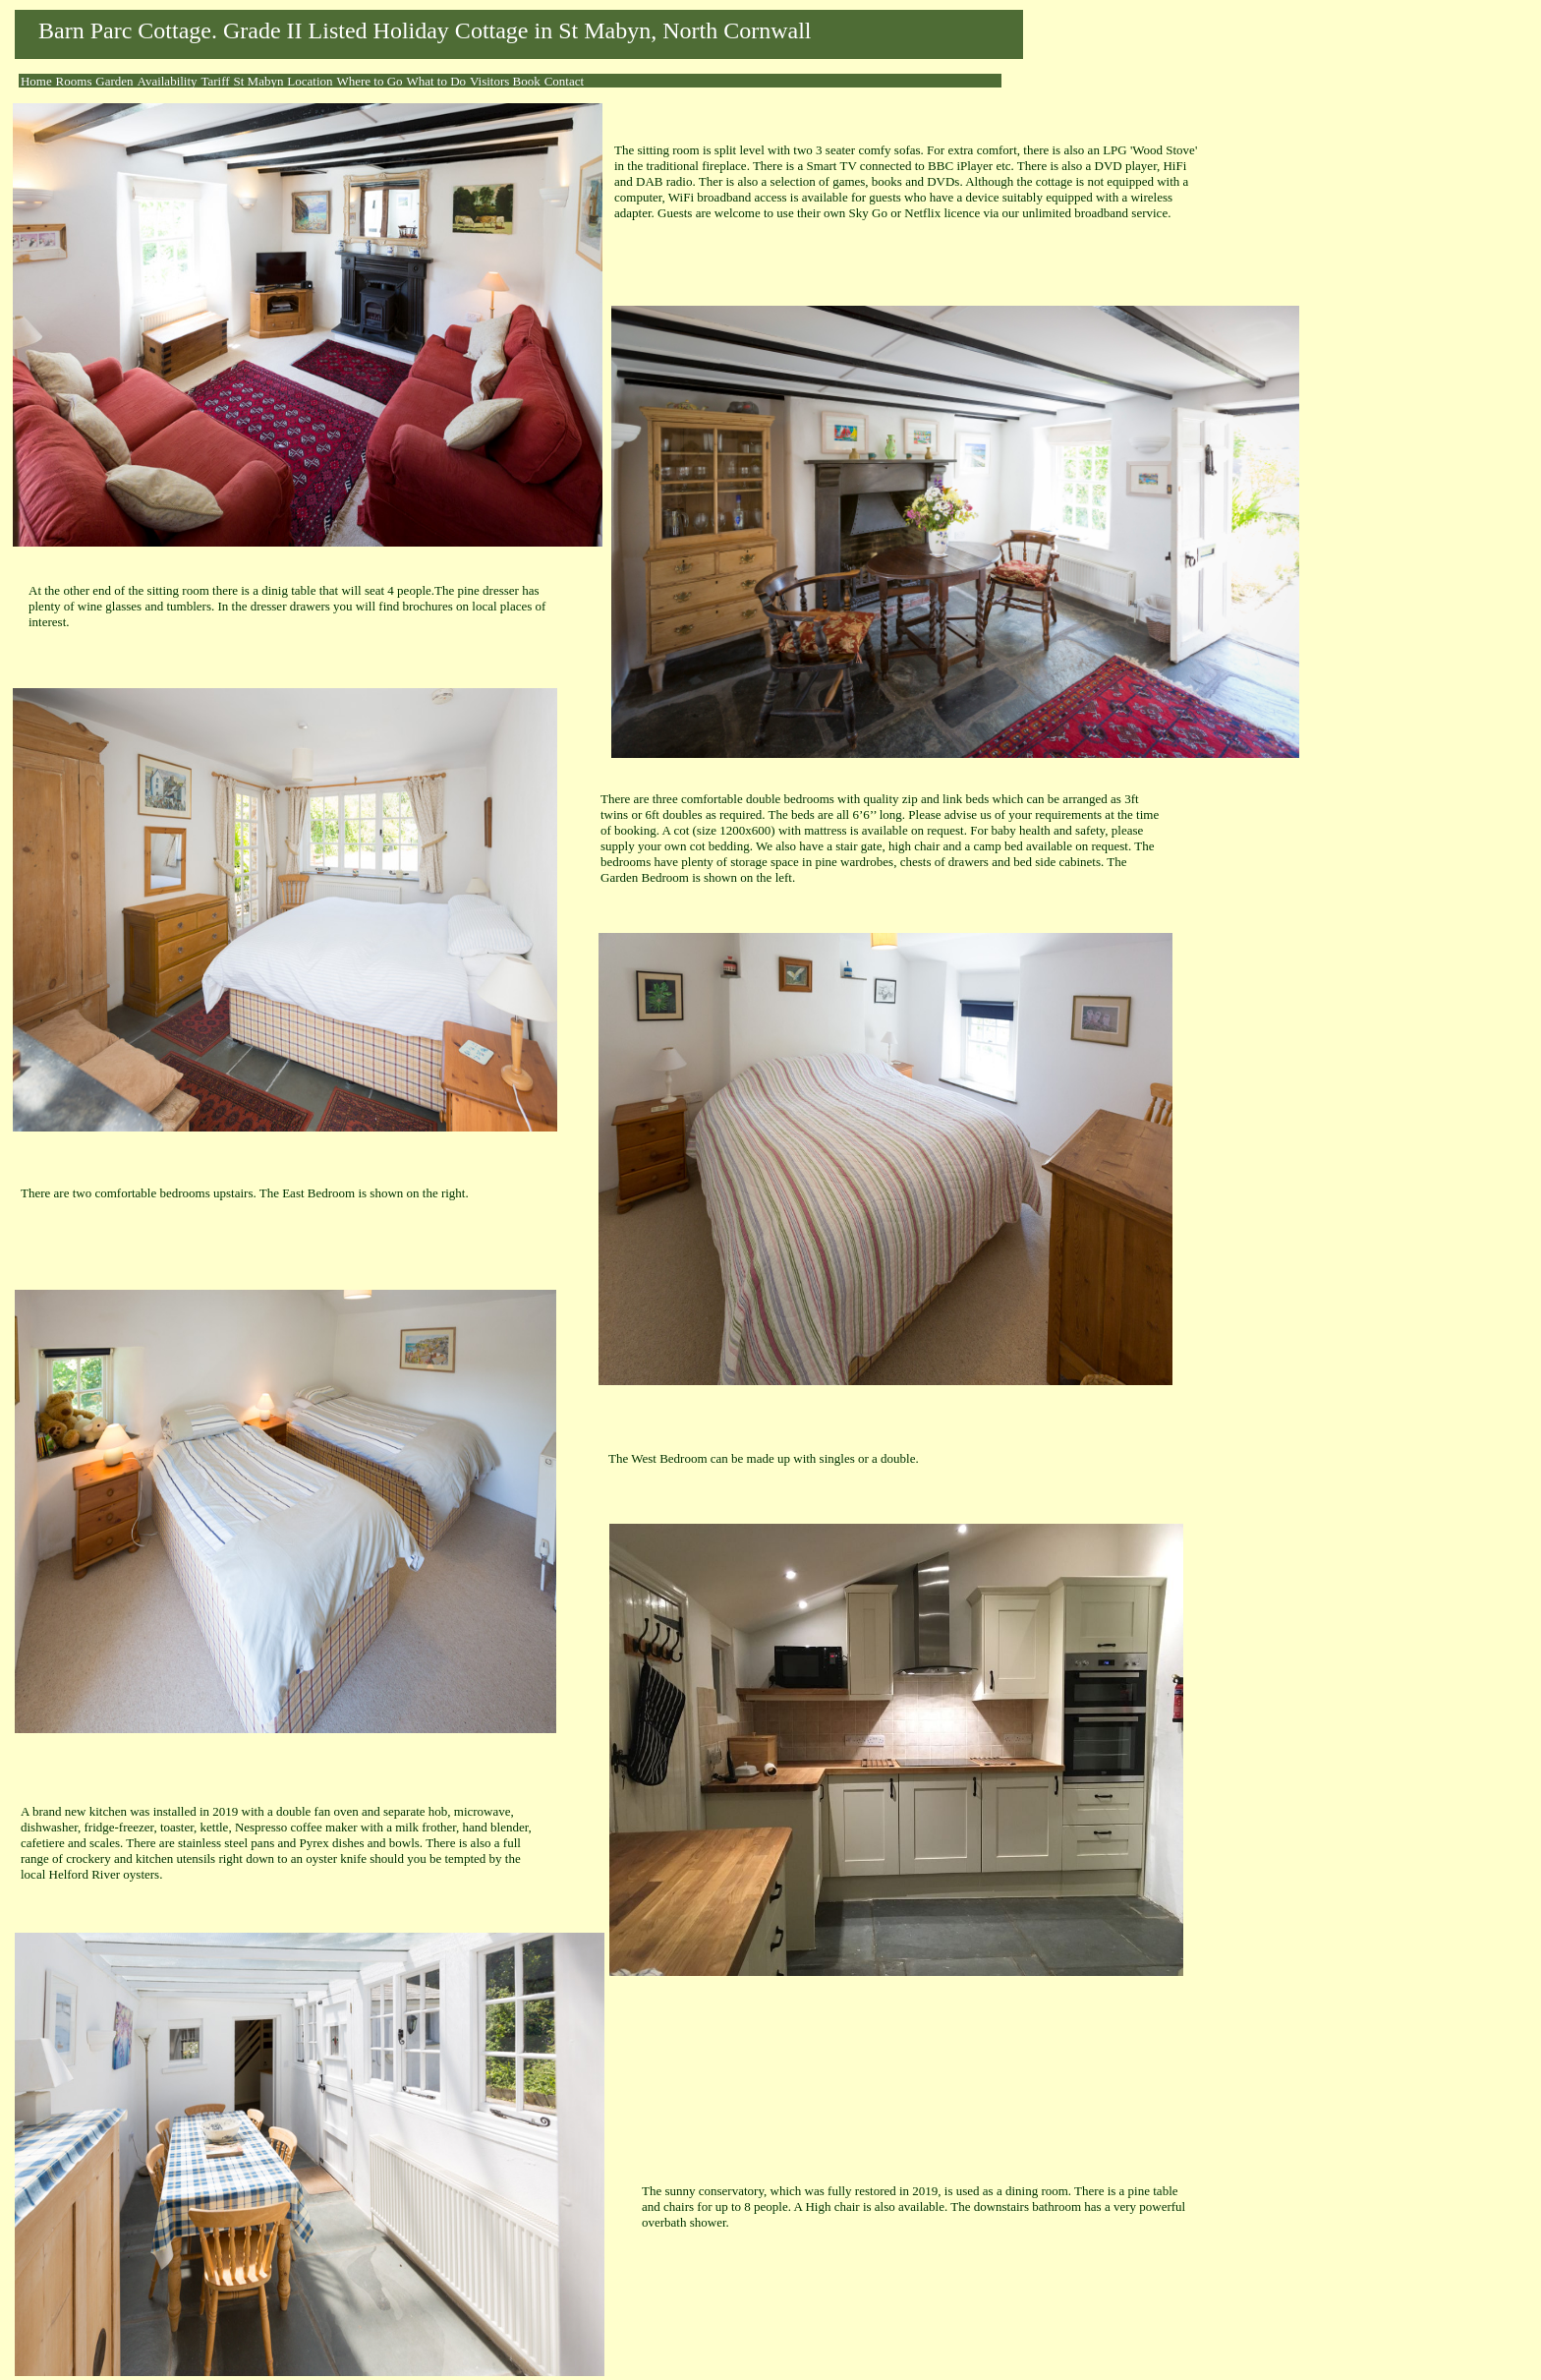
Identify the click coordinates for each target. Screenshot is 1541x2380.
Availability (167, 81)
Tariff (214, 81)
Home (36, 81)
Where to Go (369, 81)
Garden (114, 81)
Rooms (74, 81)
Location (309, 81)
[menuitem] (36, 81)
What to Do (436, 81)
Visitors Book (505, 81)
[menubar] (302, 81)
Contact (564, 81)
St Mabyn (259, 81)
